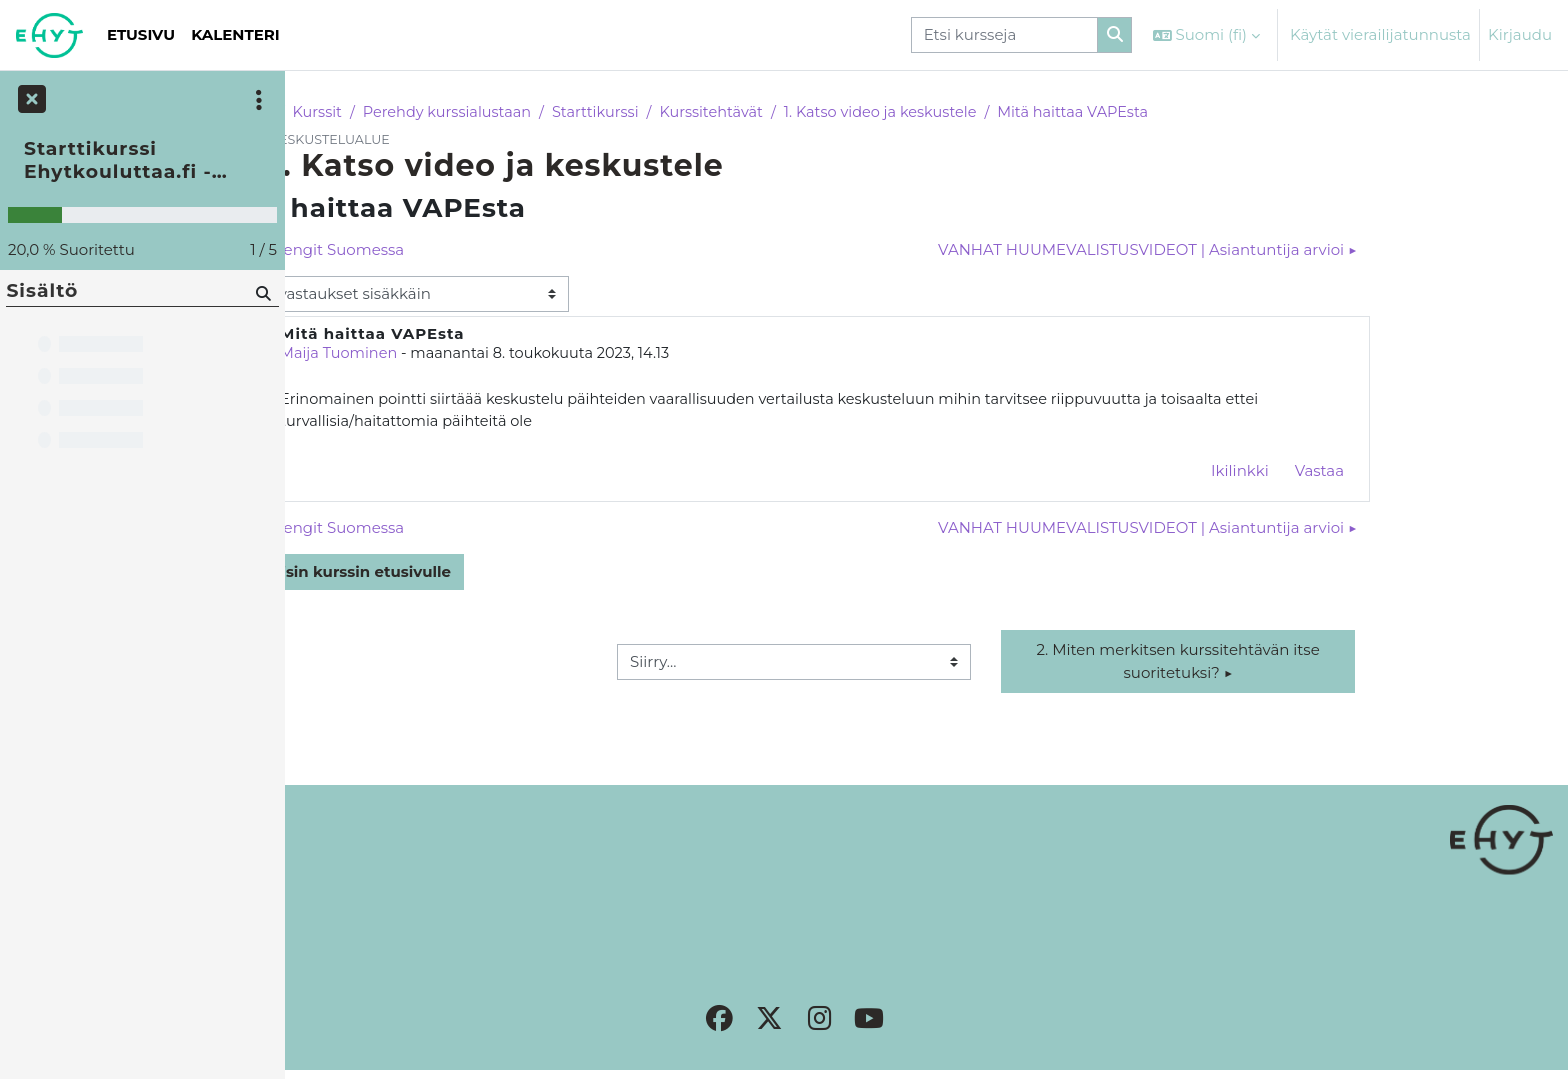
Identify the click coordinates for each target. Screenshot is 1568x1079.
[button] (1206, 35)
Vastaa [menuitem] (1451, 473)
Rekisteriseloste (358, 887)
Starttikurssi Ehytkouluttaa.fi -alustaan (118, 160)
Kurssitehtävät (858, 112)
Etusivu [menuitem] (141, 34)
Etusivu (379, 112)
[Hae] (261, 292)
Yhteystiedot (347, 909)
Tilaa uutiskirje (354, 932)
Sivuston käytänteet (374, 864)
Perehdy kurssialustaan (586, 112)
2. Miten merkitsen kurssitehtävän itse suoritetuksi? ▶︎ (1312, 665)
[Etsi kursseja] (1004, 35)
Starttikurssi (740, 112)
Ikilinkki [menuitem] (1372, 473)
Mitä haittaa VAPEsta (1232, 112)
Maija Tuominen (473, 355)
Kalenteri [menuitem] (235, 34)
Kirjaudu (1520, 34)
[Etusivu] (49, 35)
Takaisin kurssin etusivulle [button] (474, 575)
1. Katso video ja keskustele (1033, 112)
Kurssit (452, 112)
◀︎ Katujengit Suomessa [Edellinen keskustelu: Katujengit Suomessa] (450, 250)
